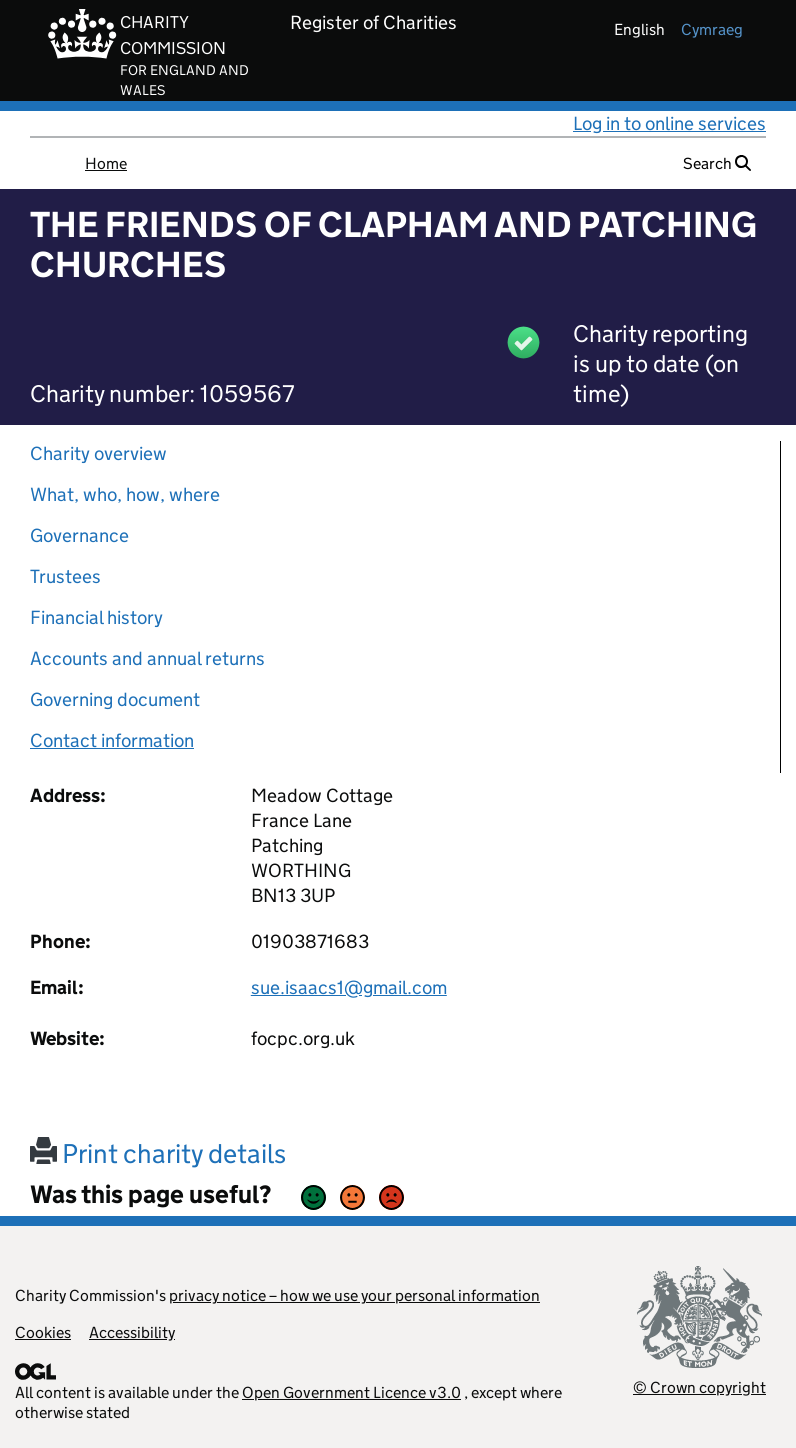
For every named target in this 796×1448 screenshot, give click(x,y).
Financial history (96, 617)
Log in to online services (669, 123)
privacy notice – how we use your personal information (354, 1295)
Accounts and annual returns (147, 658)
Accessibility (132, 1332)
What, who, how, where (125, 494)
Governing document (115, 699)
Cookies (43, 1332)
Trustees (65, 576)
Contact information (112, 740)
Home (106, 163)
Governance (79, 535)
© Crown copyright (699, 1387)
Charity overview (98, 453)
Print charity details (158, 1153)
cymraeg (712, 29)
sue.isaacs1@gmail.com (349, 987)
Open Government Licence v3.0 (351, 1392)
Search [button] (717, 163)
